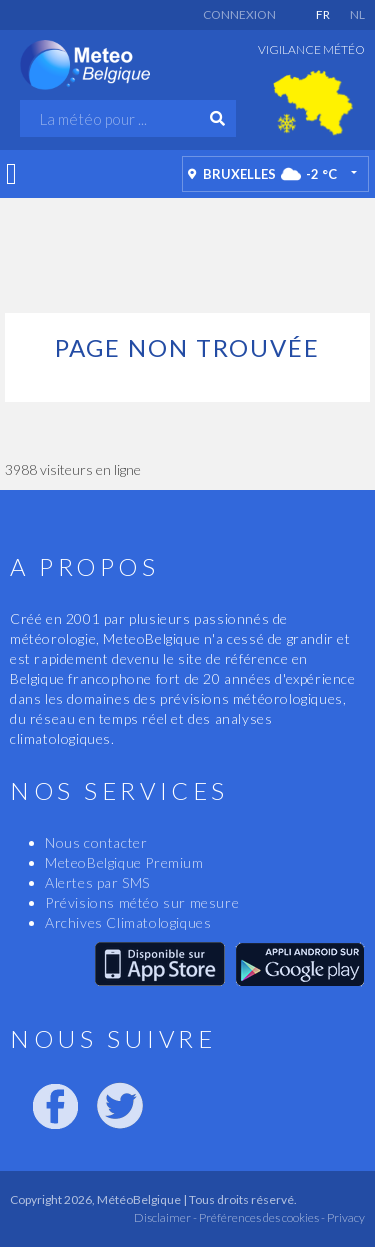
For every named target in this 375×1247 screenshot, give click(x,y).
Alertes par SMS (97, 882)
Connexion (239, 14)
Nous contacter (96, 842)
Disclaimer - (165, 1217)
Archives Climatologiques (128, 922)
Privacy (345, 1217)
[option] (313, 103)
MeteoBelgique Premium (124, 862)
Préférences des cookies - (261, 1217)
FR (323, 14)
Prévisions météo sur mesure (142, 902)
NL (357, 14)
